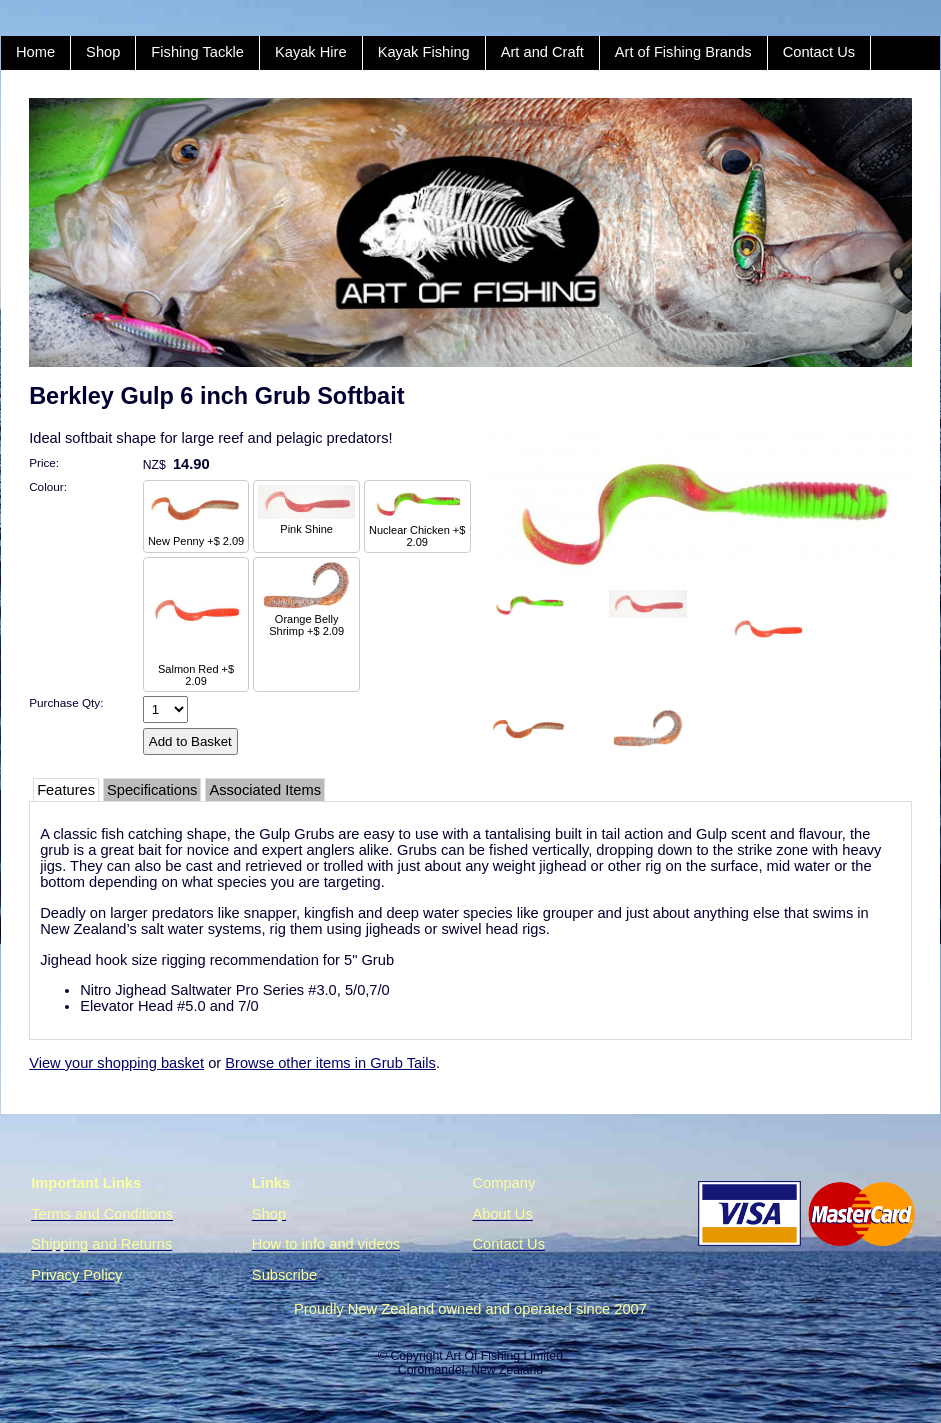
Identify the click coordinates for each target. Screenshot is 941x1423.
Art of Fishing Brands (683, 52)
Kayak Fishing (424, 52)
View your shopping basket (116, 1063)
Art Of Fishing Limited (503, 1356)
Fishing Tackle (197, 52)
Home (35, 52)
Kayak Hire (311, 52)
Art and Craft (542, 52)
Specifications (152, 790)
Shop (103, 52)
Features (66, 790)
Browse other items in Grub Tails (330, 1063)
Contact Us (819, 52)
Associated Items (265, 790)
